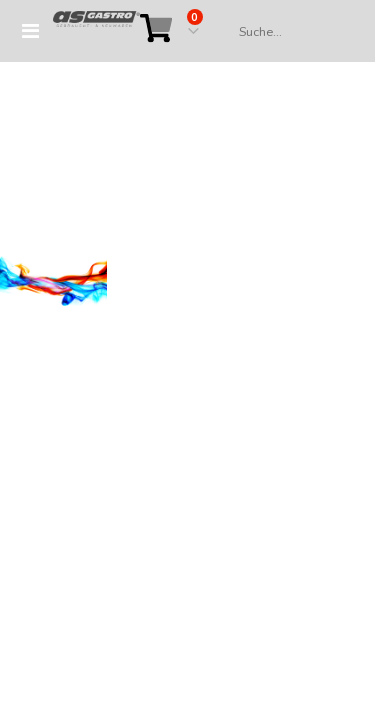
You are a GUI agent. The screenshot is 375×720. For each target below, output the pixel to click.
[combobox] (287, 32)
